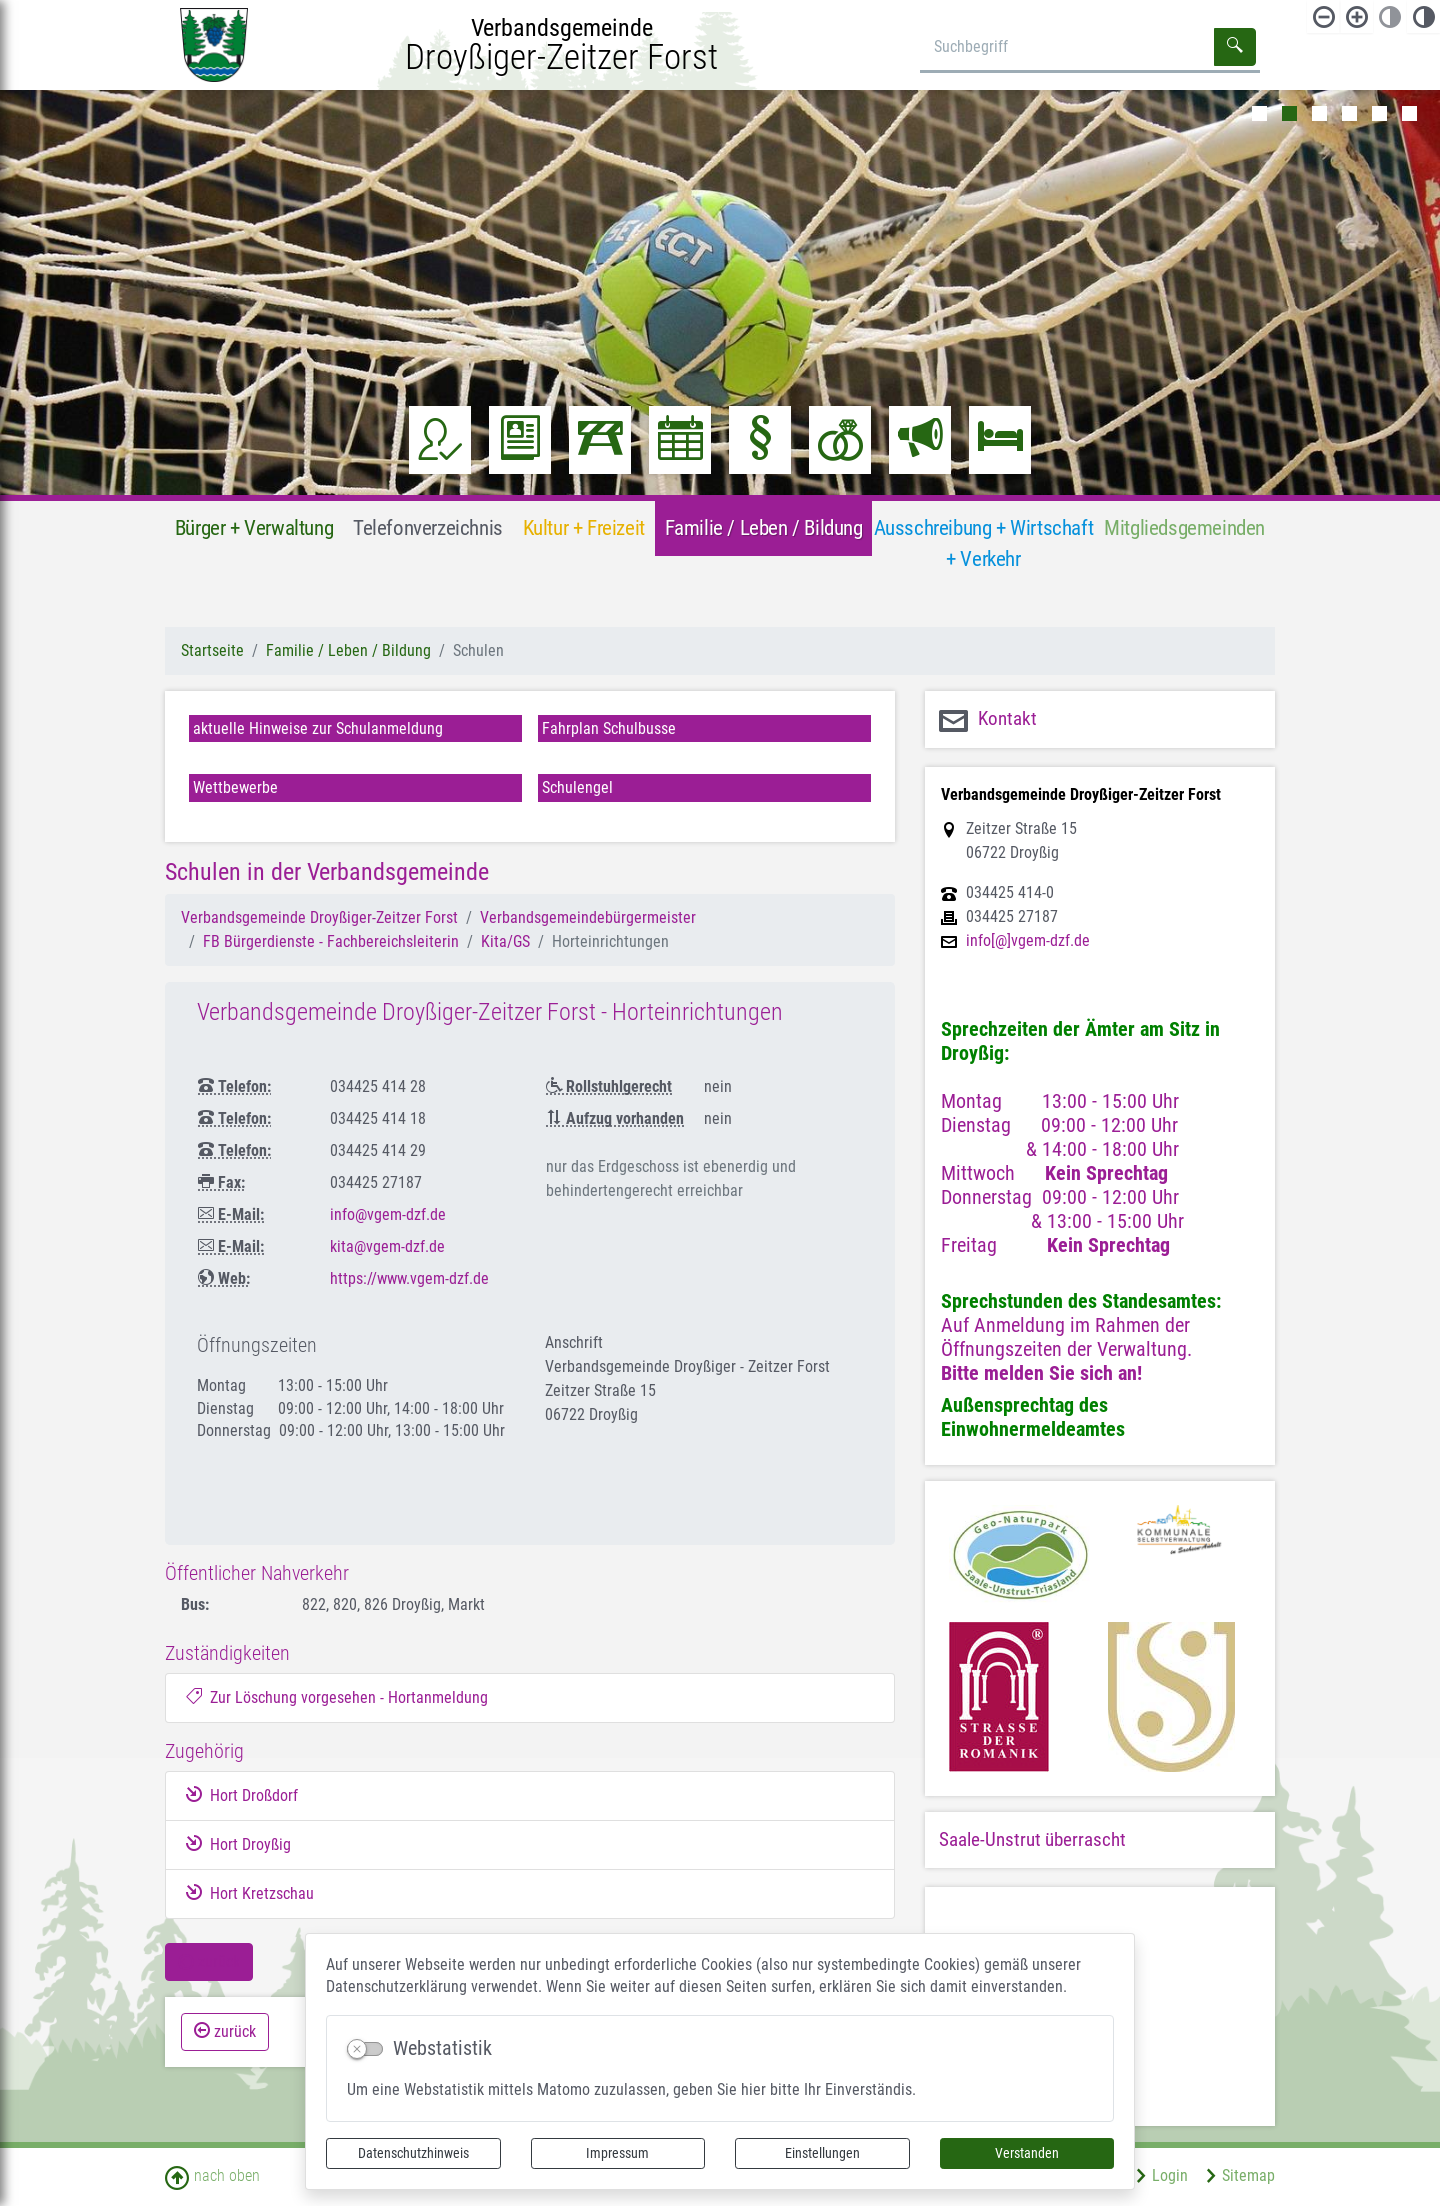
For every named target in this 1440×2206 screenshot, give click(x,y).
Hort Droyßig (238, 1844)
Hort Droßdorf (242, 1795)
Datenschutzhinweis (413, 2153)
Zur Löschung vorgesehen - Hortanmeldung (337, 1697)
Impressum (617, 2153)
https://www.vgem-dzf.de (409, 1278)
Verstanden (1027, 2153)
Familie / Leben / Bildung (348, 650)
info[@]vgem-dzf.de (1028, 941)
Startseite (212, 650)
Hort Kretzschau (250, 1893)
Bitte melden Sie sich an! (1041, 1373)
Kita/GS (505, 941)
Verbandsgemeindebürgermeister (588, 917)
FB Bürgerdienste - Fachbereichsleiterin (331, 941)
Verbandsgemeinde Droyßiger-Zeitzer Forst (319, 917)
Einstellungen (822, 2153)
